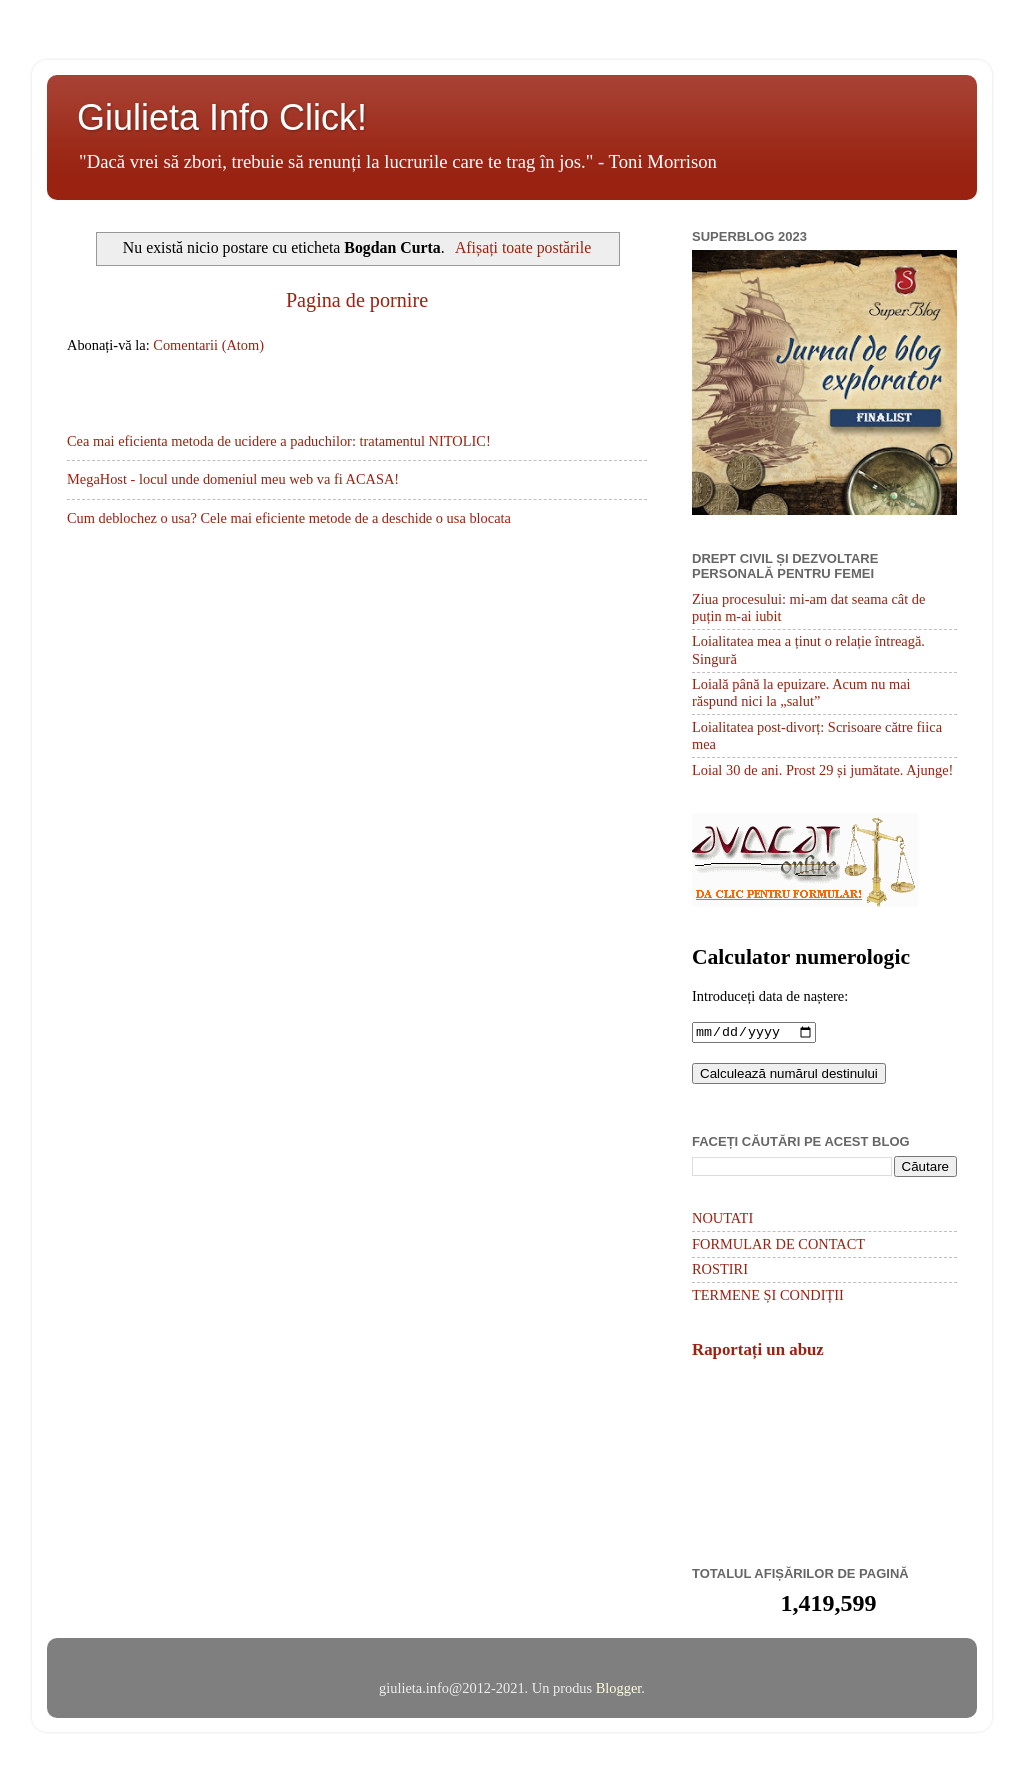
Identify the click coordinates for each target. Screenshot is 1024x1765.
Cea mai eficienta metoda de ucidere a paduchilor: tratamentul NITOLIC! (279, 441)
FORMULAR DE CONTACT (778, 1246)
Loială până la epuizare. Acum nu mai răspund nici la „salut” (801, 692)
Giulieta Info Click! (222, 117)
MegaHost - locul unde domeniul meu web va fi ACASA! (233, 479)
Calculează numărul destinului (789, 1075)
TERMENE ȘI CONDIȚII (768, 1297)
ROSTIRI (720, 1271)
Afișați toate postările (523, 247)
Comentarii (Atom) (208, 345)
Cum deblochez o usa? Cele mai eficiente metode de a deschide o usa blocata (289, 518)
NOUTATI (722, 1220)
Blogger (619, 1690)
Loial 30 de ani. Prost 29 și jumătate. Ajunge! (822, 770)
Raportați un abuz (758, 1351)
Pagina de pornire (357, 300)
